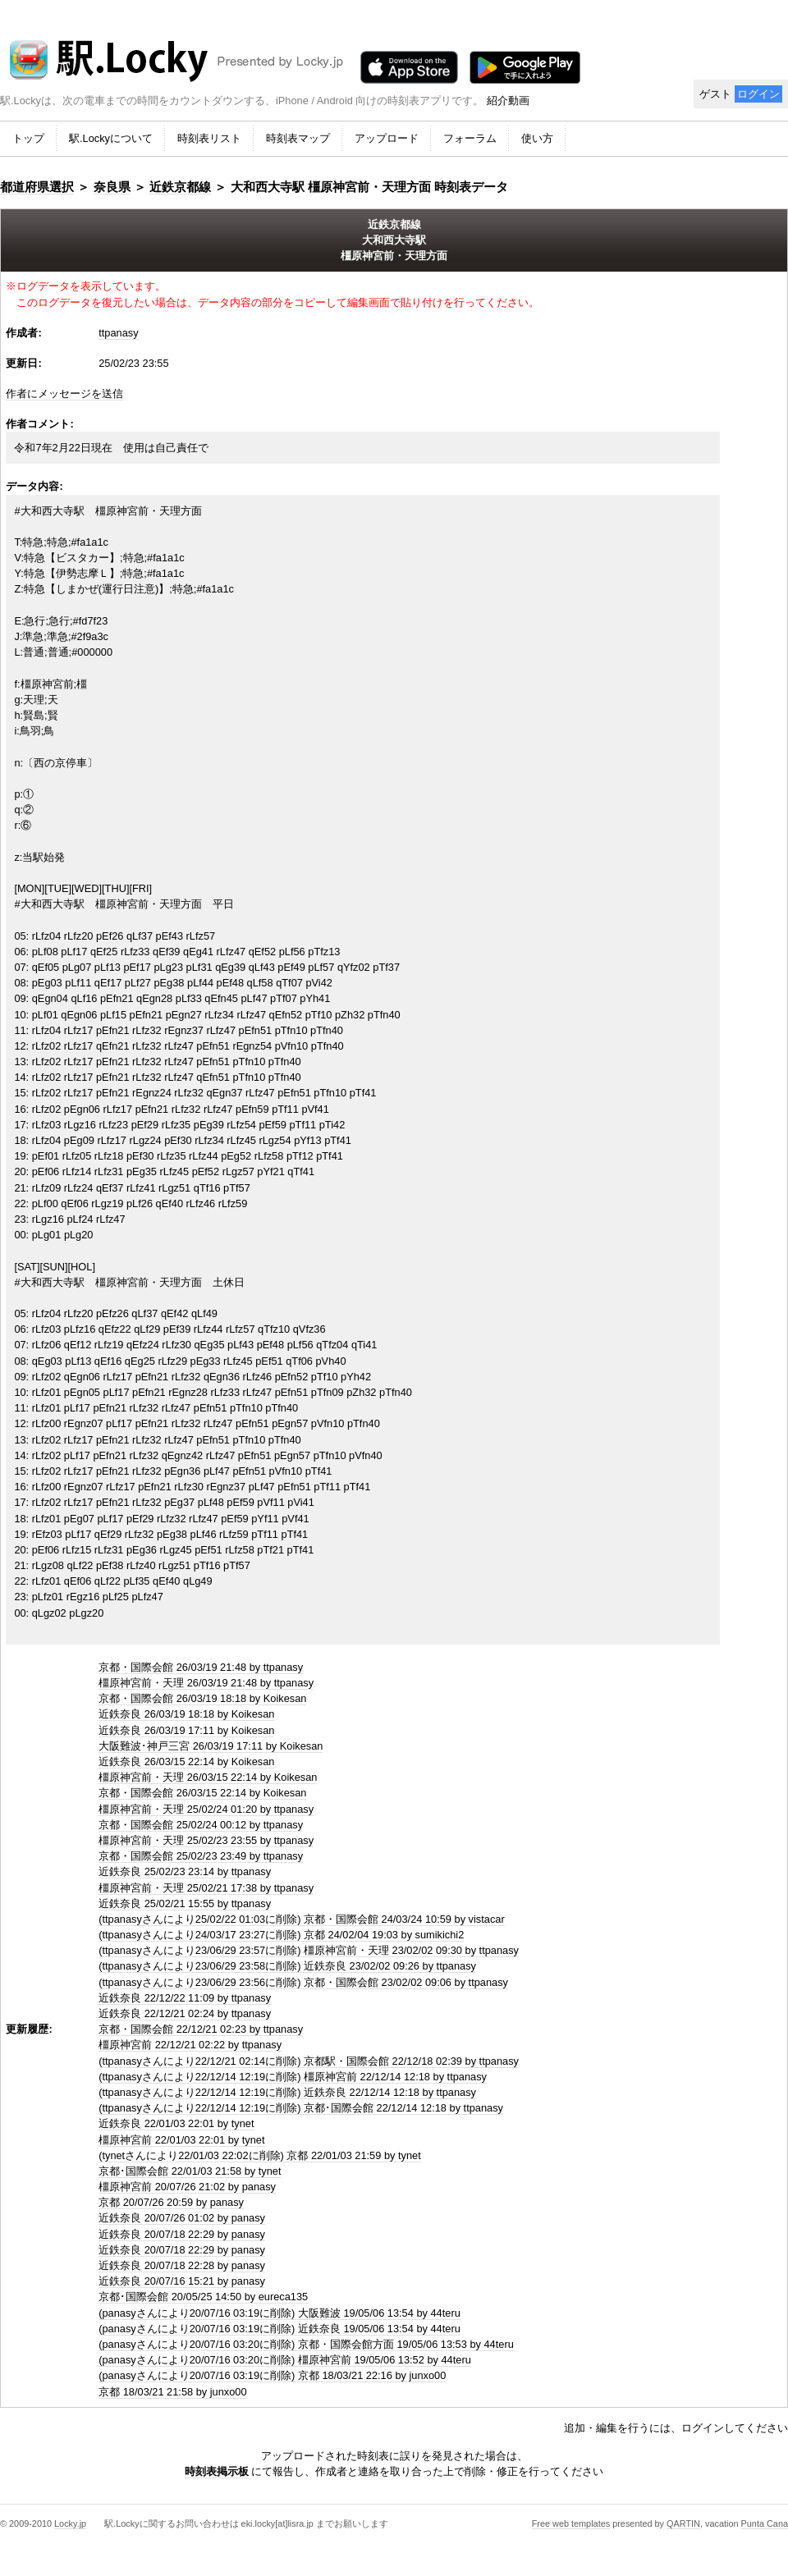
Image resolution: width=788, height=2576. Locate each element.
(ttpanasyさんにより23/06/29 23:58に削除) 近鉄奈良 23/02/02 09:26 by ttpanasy (287, 1966)
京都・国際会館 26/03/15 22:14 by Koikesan (202, 1793)
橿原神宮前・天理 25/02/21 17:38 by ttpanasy (206, 1888)
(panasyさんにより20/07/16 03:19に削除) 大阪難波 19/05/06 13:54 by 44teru (279, 2313)
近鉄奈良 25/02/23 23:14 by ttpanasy (184, 1871)
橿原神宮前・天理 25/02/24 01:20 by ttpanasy (206, 1809)
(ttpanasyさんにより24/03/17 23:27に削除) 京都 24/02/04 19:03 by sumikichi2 (281, 1935)
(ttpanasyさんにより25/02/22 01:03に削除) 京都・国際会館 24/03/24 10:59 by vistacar (301, 1919)
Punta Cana (764, 2523)
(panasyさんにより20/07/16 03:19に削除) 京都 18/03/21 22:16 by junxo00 (272, 2375)
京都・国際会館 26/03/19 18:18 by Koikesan (202, 1698)
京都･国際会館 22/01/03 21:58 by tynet (189, 2171)
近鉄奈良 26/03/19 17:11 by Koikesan (186, 1730)
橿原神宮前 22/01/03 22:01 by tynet (181, 2140)
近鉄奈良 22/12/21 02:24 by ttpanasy (184, 2013)
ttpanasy (118, 333)
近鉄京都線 (180, 187)
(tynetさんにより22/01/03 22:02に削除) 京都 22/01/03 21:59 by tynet (259, 2155)
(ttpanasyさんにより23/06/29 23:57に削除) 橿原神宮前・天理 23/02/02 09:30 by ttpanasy (308, 1950)
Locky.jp (70, 2523)
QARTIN (683, 2523)
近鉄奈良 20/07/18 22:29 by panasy (181, 2234)
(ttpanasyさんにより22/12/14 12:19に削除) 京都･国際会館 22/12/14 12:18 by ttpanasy (300, 2108)
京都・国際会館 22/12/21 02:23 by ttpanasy (200, 2029)
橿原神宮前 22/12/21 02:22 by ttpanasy (190, 2044)
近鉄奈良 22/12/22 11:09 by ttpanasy (184, 1998)
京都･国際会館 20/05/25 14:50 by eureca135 (203, 2296)
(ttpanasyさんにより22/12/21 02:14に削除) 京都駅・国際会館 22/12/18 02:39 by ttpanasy (308, 2061)
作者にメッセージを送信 (64, 393)
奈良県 (112, 187)
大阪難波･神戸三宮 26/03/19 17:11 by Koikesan (210, 1746)
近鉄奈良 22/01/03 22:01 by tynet (176, 2123)
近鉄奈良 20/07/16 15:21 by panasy (181, 2281)
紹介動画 (508, 100)
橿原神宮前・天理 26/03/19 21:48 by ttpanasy (206, 1683)
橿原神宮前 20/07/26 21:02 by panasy (187, 2186)
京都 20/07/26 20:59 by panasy (171, 2202)
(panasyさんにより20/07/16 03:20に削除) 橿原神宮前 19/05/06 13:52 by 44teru (284, 2360)
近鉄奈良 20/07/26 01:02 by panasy (181, 2218)
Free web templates (571, 2523)
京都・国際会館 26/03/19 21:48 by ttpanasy (200, 1667)
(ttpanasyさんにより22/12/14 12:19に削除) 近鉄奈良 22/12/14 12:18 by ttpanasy (287, 2092)
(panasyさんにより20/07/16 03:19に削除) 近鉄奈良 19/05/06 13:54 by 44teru (279, 2328)
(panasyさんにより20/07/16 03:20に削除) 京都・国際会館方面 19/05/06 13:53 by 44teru (306, 2344)
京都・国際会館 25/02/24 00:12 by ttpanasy (200, 1825)
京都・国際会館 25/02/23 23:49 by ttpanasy (200, 1856)
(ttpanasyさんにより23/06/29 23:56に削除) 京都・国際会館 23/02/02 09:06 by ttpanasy (303, 1982)
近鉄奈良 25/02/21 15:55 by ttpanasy (184, 1903)
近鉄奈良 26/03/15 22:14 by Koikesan (186, 1761)
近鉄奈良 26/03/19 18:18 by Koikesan (186, 1714)
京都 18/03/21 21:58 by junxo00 (172, 2392)
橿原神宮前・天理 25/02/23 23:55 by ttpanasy (206, 1840)
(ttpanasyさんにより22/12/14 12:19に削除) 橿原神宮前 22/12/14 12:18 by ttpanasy (292, 2076)
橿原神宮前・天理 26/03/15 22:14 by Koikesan (207, 1777)
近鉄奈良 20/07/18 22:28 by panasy (181, 2265)
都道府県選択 (37, 187)
